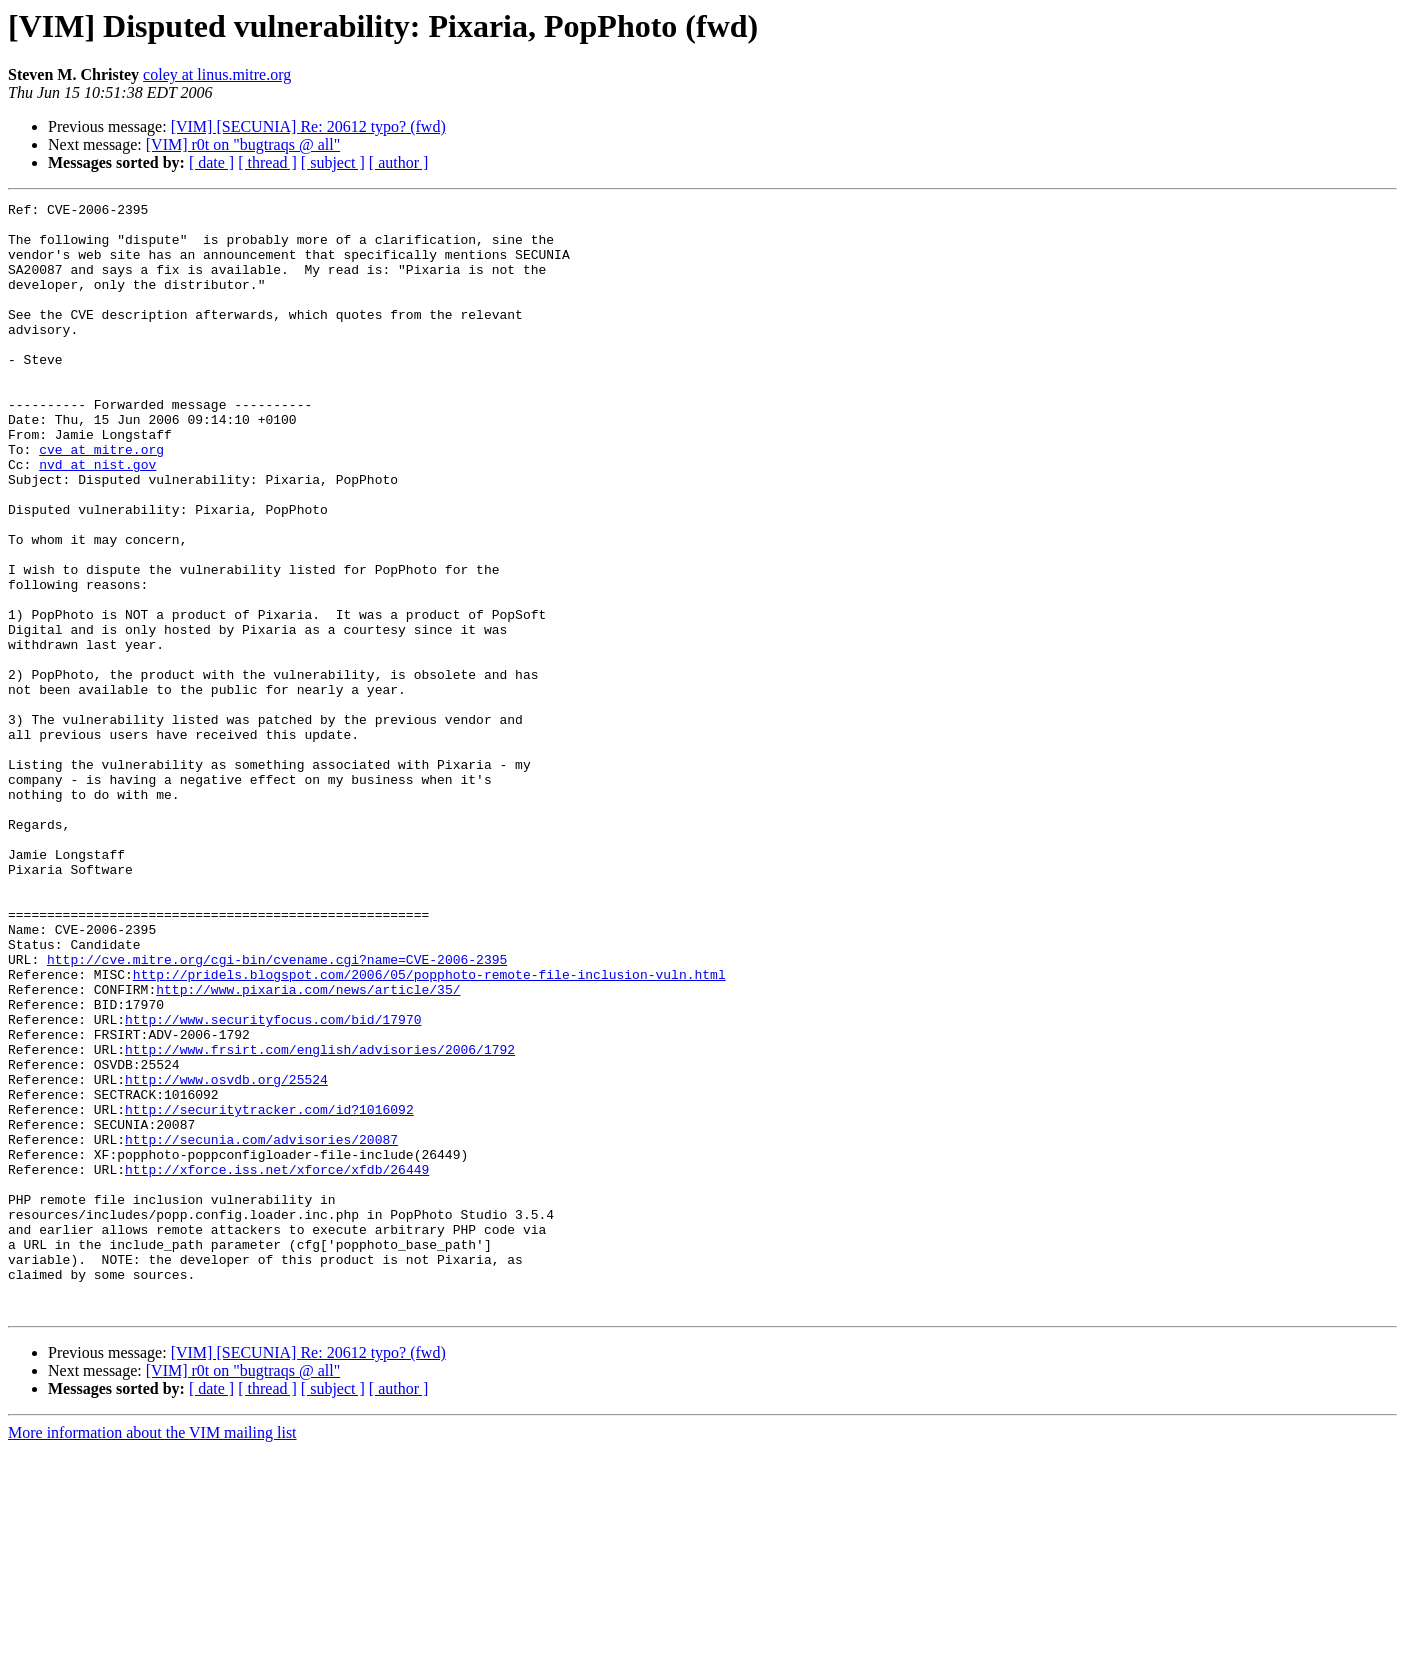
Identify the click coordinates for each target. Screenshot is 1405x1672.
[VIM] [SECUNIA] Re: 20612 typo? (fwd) (308, 126)
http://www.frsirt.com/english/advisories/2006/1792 (320, 1220)
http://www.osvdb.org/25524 (226, 1256)
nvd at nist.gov (97, 518)
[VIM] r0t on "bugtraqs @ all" (243, 144)
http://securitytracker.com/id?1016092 (269, 1292)
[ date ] (211, 162)
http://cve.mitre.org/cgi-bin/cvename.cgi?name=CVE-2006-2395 (277, 1112)
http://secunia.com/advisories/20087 (261, 1328)
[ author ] (399, 162)
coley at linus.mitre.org (217, 74)
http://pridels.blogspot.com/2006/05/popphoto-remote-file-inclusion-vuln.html (429, 1130)
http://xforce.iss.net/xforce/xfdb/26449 (277, 1364)
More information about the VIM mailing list (152, 1654)
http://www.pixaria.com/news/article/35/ (308, 1148)
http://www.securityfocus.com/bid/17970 (273, 1184)
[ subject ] (333, 162)
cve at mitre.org (101, 500)
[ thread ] (267, 162)
